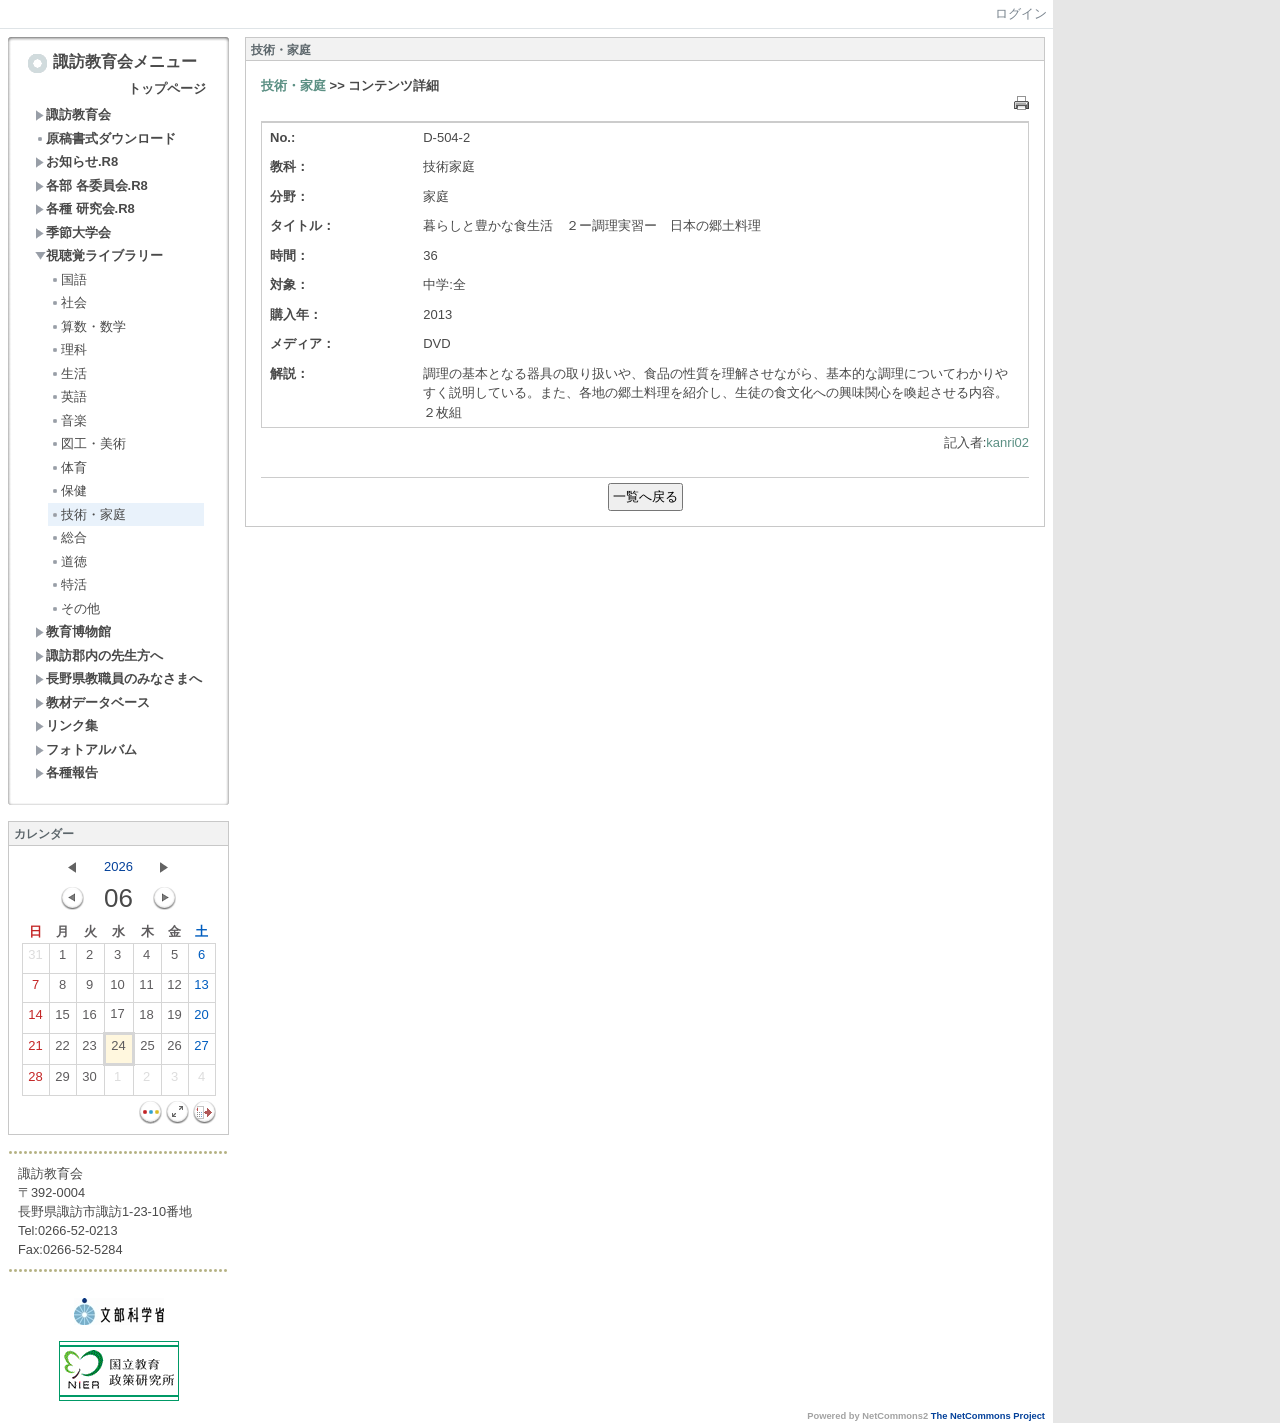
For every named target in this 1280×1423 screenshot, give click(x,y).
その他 (75, 608)
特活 (68, 584)
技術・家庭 (88, 514)
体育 (68, 467)
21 (35, 1050)
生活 (68, 373)
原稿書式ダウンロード (105, 138)
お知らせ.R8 (76, 161)
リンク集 (66, 725)
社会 (68, 302)
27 (201, 1050)
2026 (118, 866)
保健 (68, 490)
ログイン (1021, 13)
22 (62, 1050)
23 (89, 1050)
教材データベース (92, 702)
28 (35, 1081)
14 (35, 1019)
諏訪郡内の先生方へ (99, 655)
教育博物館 (73, 631)
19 (174, 1019)
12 (174, 989)
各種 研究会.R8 (85, 208)
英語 (68, 396)
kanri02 (1007, 442)
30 (89, 1081)
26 (174, 1050)
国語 (68, 279)
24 (118, 1050)
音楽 (68, 420)
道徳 (68, 561)
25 (147, 1050)
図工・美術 (88, 443)
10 (117, 989)
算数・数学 (88, 326)
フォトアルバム (86, 749)
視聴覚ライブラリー (99, 255)
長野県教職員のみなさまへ (118, 678)
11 (146, 989)
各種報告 (66, 772)
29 (62, 1081)
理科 (68, 349)
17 (117, 1018)
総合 (68, 537)
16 (89, 1019)
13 (201, 989)
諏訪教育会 (73, 114)
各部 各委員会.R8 (91, 185)
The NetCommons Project (988, 1416)
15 (62, 1019)
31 (35, 959)
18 (146, 1019)
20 (201, 1019)
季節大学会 (73, 232)
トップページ (167, 88)
